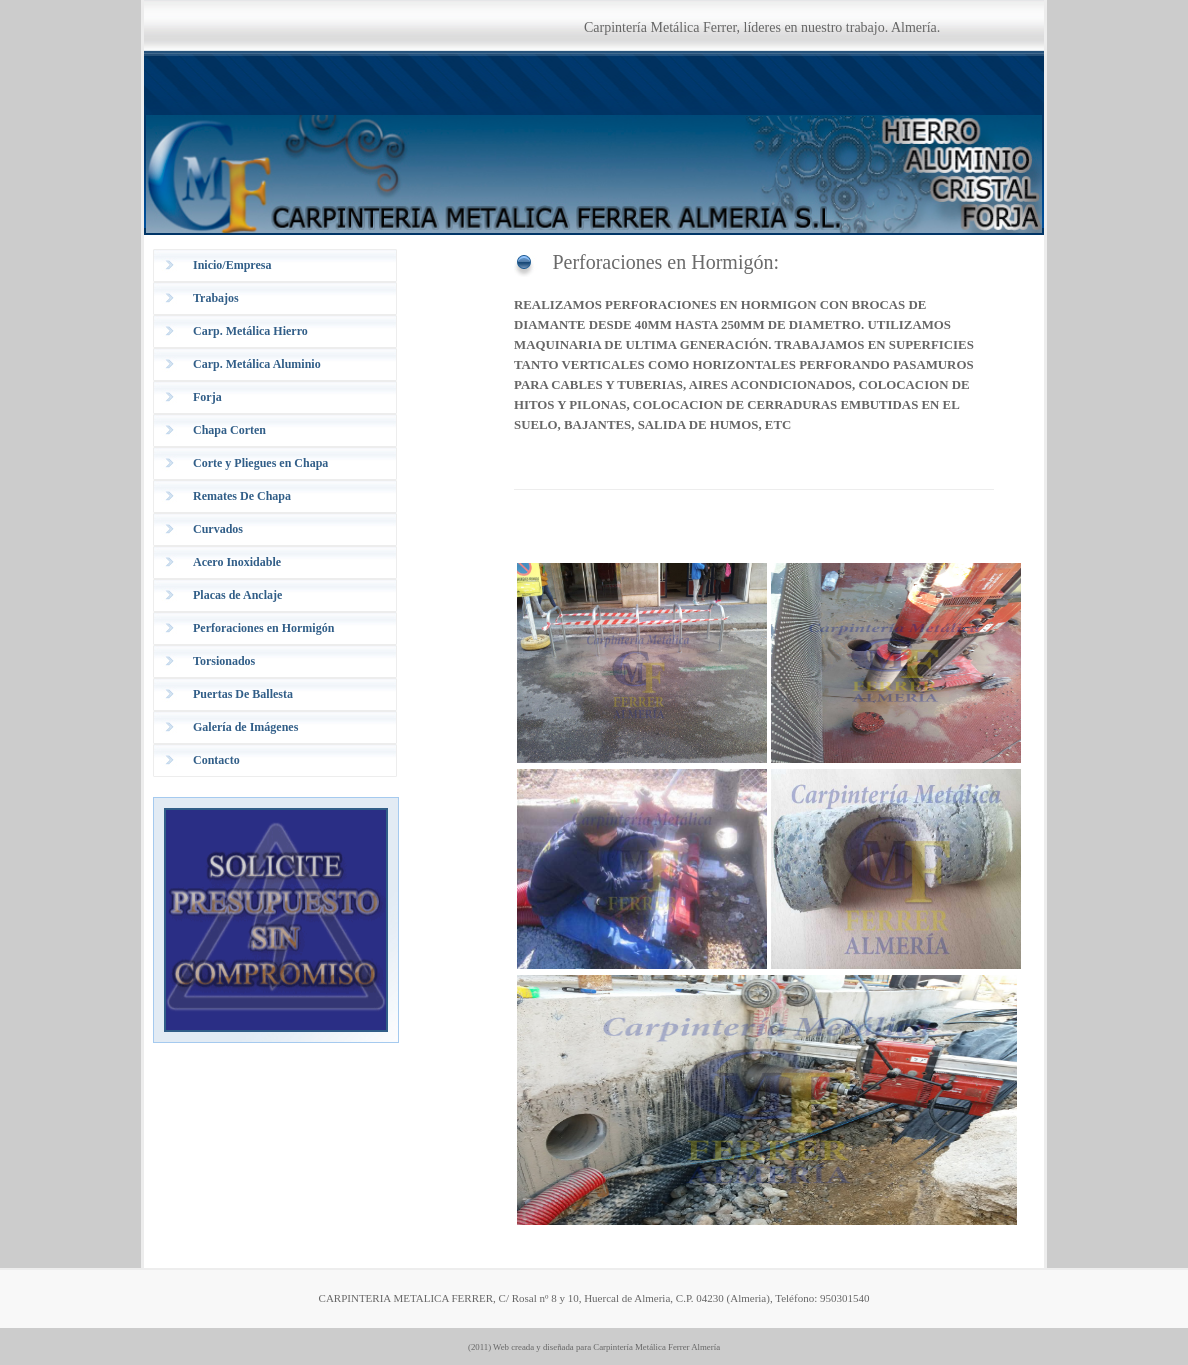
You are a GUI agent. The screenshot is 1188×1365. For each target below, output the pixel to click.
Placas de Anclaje (237, 595)
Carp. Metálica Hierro (250, 331)
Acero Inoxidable (237, 562)
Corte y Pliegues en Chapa (260, 463)
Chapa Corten (229, 430)
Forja (207, 397)
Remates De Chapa (242, 496)
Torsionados (224, 661)
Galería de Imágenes (245, 727)
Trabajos (216, 298)
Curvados (218, 529)
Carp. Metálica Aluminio (257, 364)
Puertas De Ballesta (243, 694)
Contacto (216, 760)
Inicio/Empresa (232, 265)
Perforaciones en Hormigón (263, 628)
